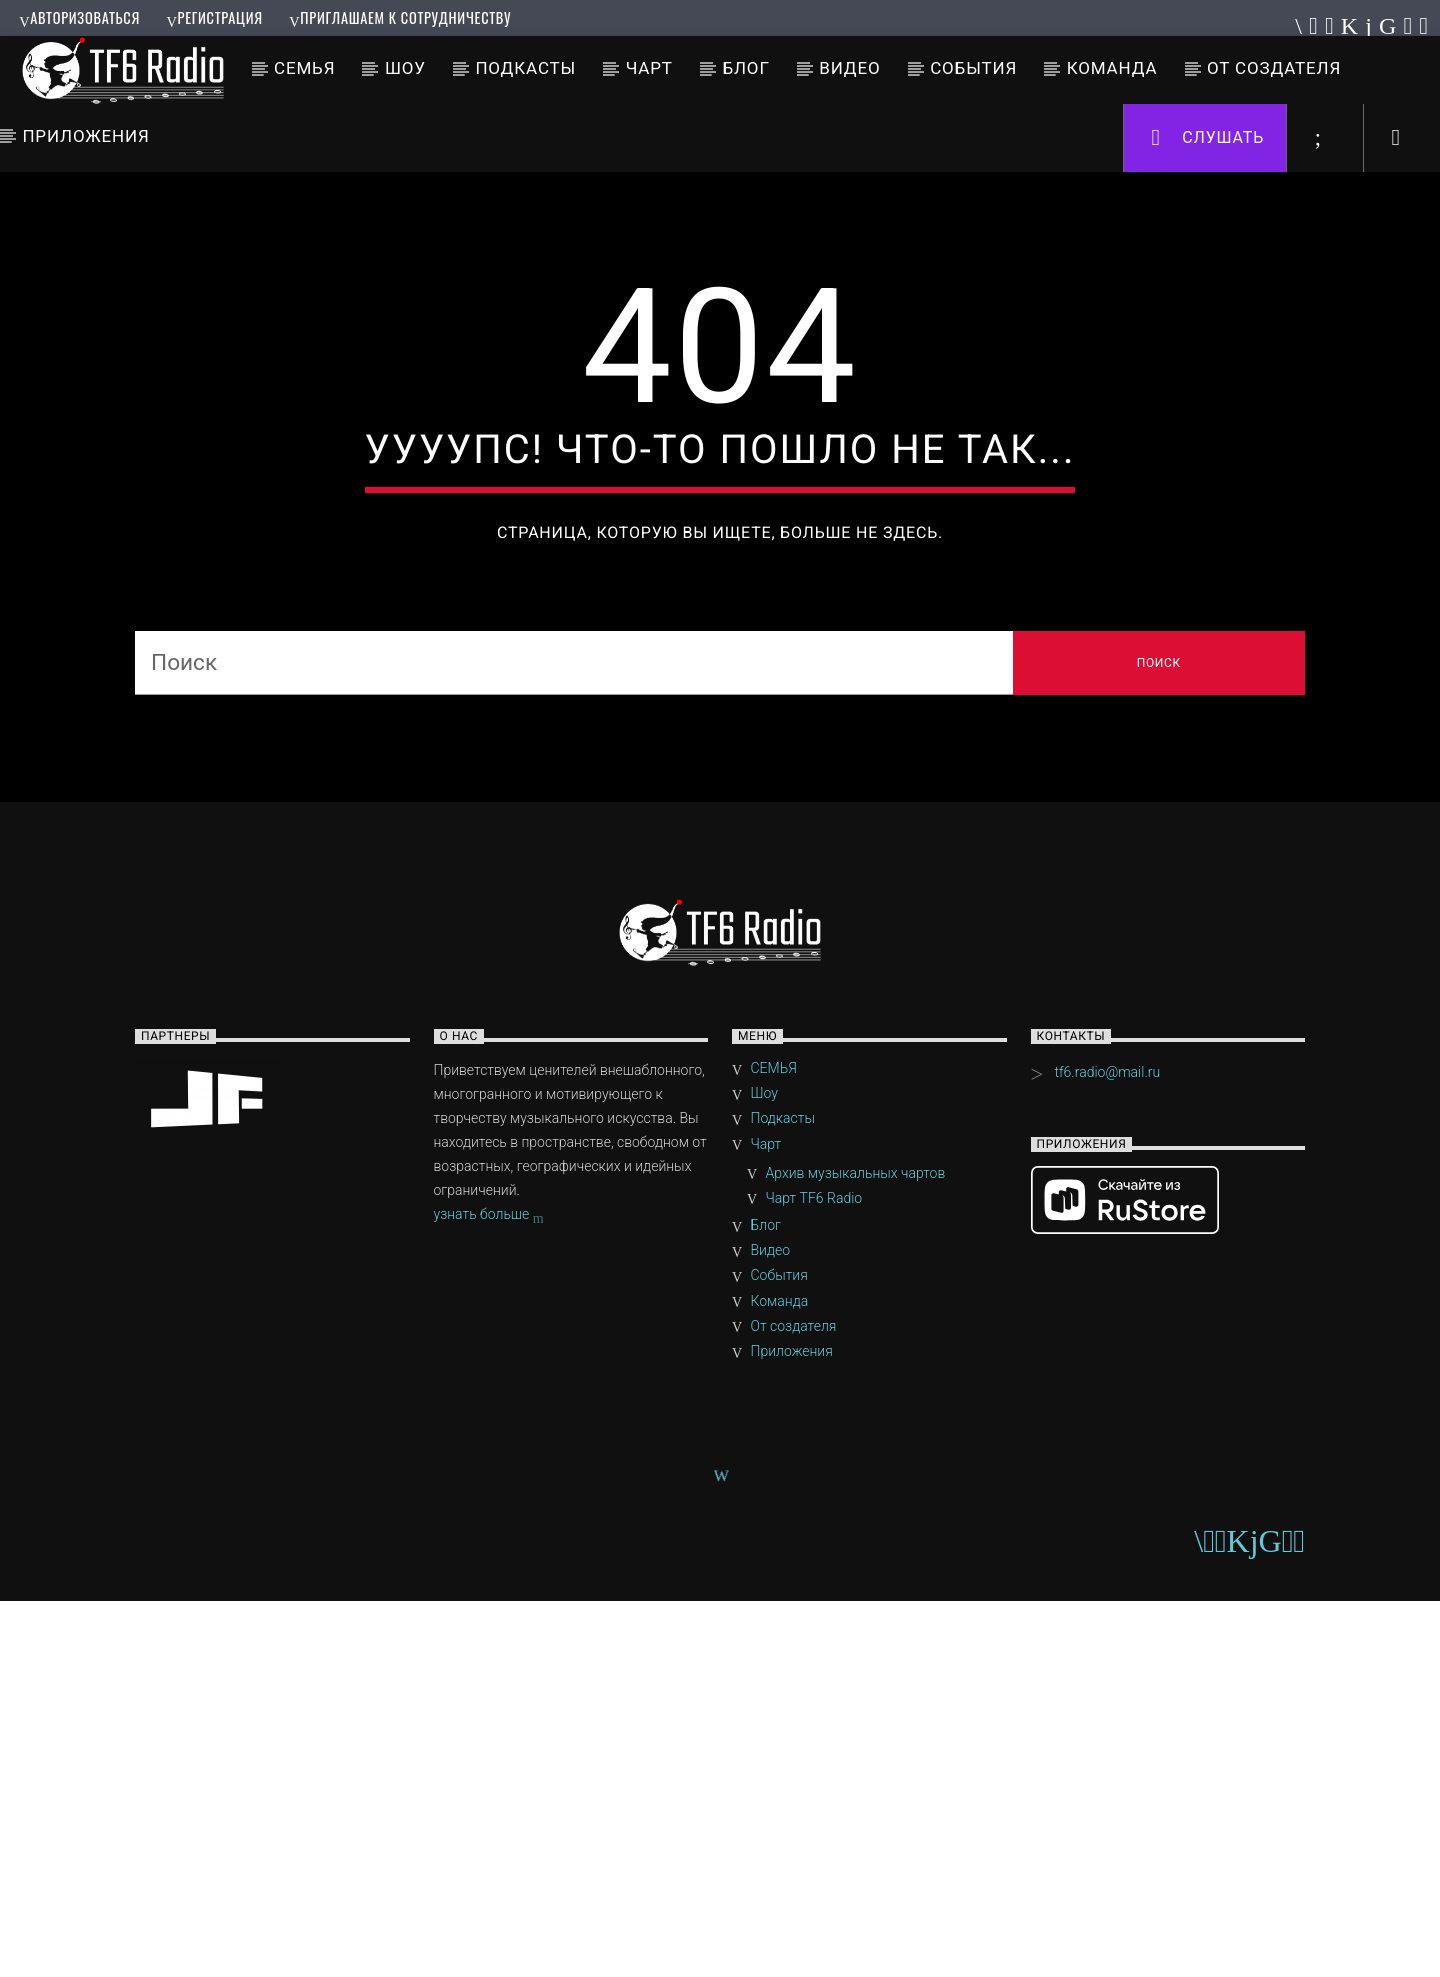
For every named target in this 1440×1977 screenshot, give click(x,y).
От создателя (1274, 68)
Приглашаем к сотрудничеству (400, 17)
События (973, 68)
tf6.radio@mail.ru (1107, 1448)
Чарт (649, 68)
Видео (849, 68)
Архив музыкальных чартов (856, 1549)
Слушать (1208, 138)
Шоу (405, 68)
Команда (1112, 68)
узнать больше (489, 1592)
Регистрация (214, 17)
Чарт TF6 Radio (814, 1574)
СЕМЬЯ (304, 68)
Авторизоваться (79, 17)
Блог (745, 68)
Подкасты (525, 68)
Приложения (85, 136)
